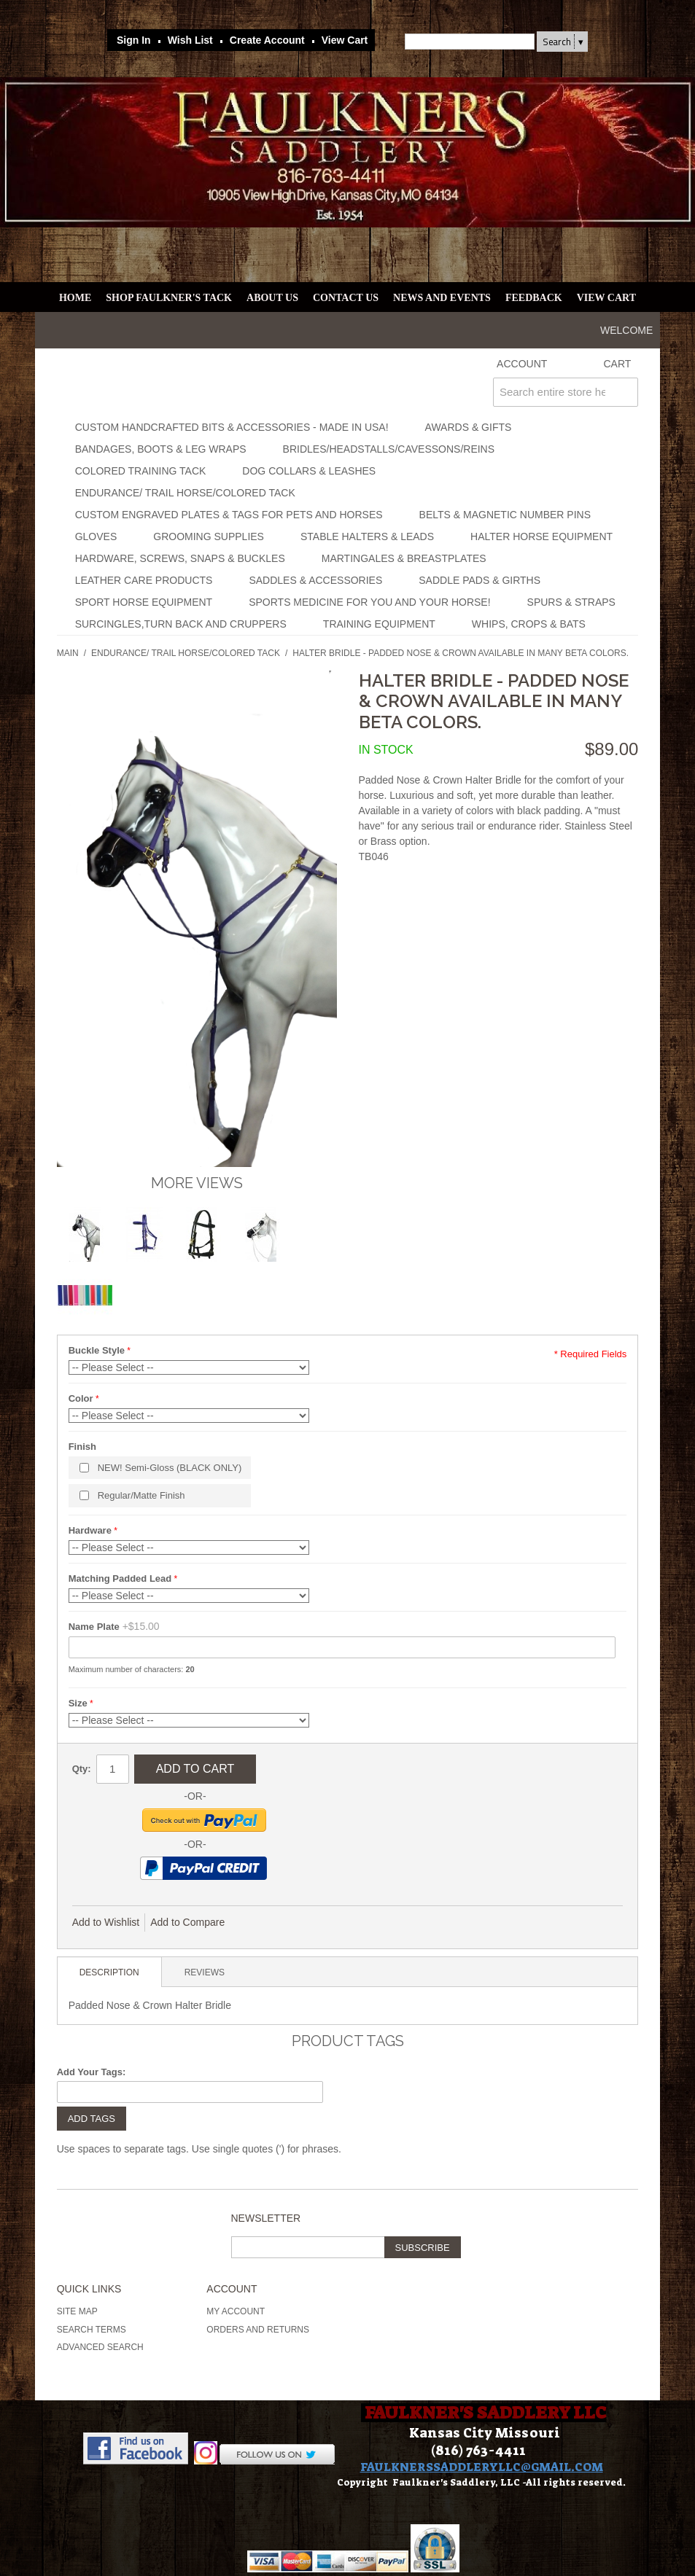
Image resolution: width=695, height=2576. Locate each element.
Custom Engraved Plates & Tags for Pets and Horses (229, 514)
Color (81, 1398)
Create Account (267, 40)
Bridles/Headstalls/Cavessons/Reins (388, 449)
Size (78, 1703)
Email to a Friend (255, 1922)
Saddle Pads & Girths (479, 580)
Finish (82, 1446)
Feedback (533, 297)
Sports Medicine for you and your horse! (369, 602)
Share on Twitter (313, 1922)
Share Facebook (284, 1922)
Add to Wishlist (106, 1922)
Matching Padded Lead (120, 1578)
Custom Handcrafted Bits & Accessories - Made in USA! (232, 427)
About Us (272, 297)
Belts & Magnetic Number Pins (505, 514)
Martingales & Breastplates (404, 558)
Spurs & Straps (571, 602)
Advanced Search (100, 2347)
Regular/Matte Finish (141, 1495)
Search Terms (91, 2330)
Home (75, 297)
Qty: (81, 1768)
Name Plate (94, 1626)
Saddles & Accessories (315, 580)
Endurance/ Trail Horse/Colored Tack (185, 493)
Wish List (190, 40)
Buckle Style (97, 1350)
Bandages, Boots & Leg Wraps (160, 449)
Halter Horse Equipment (541, 536)
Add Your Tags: (91, 2071)
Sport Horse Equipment (144, 602)
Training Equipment (379, 624)
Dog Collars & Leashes (309, 471)
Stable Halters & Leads (367, 536)
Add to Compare (187, 1922)
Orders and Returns (257, 2330)
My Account (235, 2311)
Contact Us (345, 297)
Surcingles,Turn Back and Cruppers (181, 624)
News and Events (442, 297)
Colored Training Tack (140, 471)
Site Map (77, 2311)
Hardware (90, 1530)
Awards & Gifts (468, 427)
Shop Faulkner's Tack (169, 297)
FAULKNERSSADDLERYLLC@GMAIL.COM (481, 2467)
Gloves (96, 536)
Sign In (134, 40)
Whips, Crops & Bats (529, 624)
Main (68, 653)
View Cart (345, 40)
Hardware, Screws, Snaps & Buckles (180, 558)
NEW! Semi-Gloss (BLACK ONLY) (170, 1467)
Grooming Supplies (208, 536)
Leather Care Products (144, 580)
